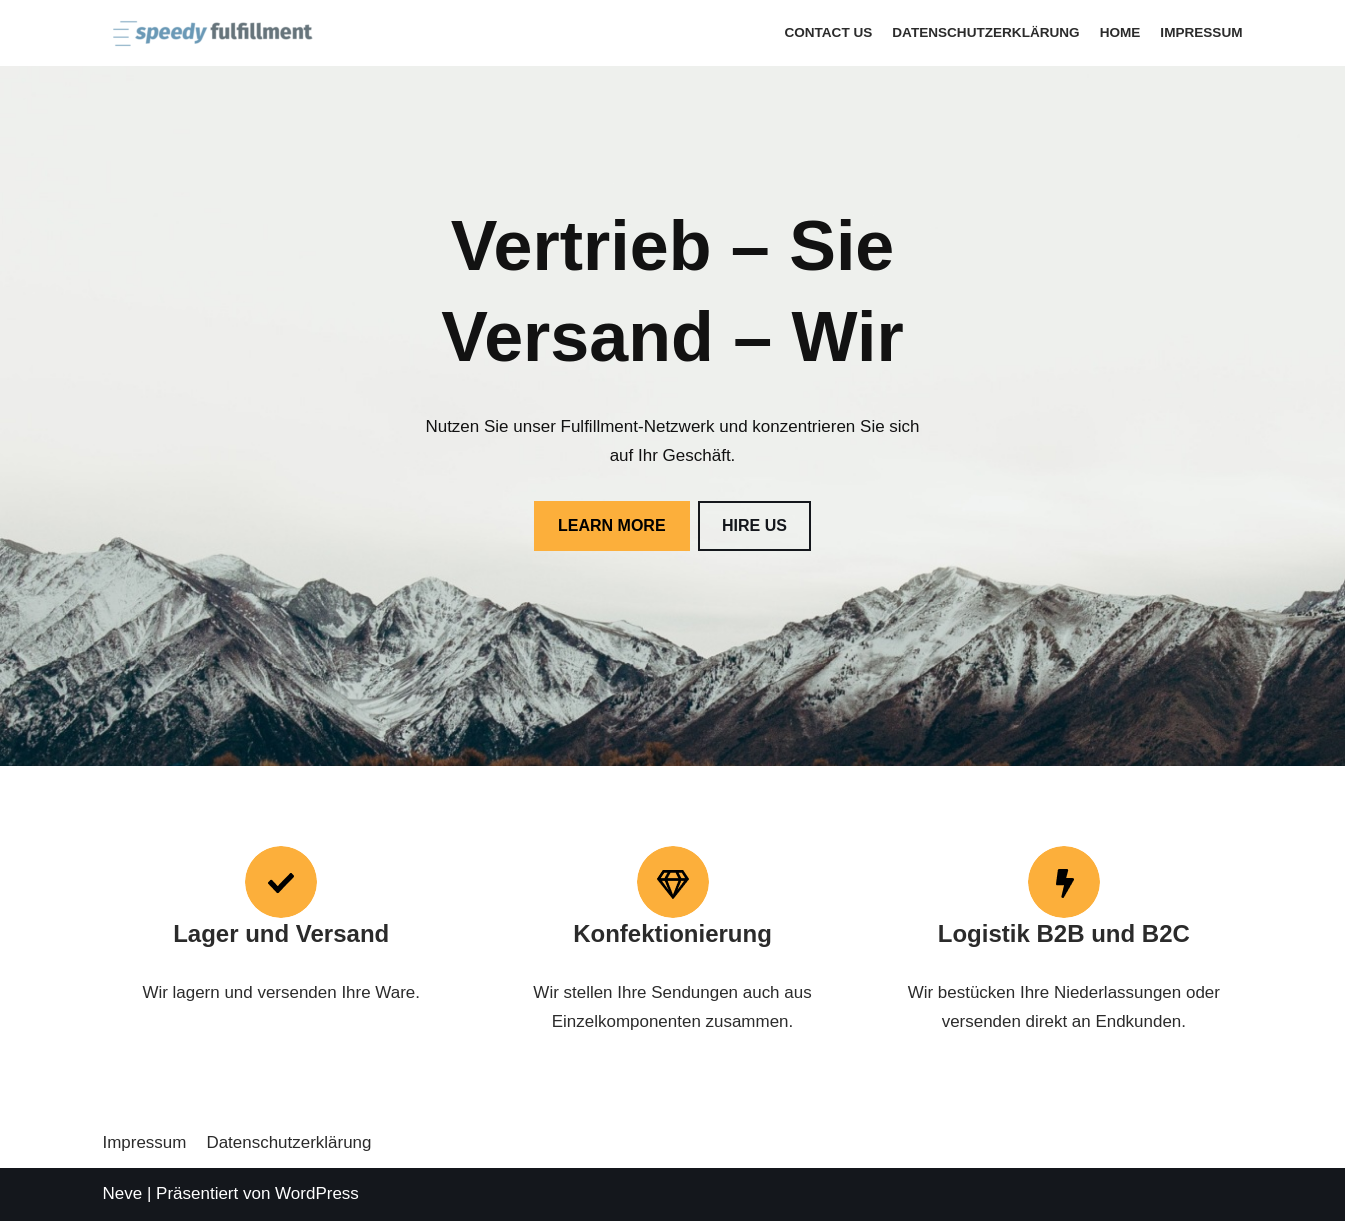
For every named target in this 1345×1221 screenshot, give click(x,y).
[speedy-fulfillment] (208, 33)
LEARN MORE (612, 525)
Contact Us (827, 32)
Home (1119, 32)
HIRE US (754, 525)
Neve (123, 1193)
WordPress (317, 1193)
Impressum (1201, 32)
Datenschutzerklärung (986, 32)
